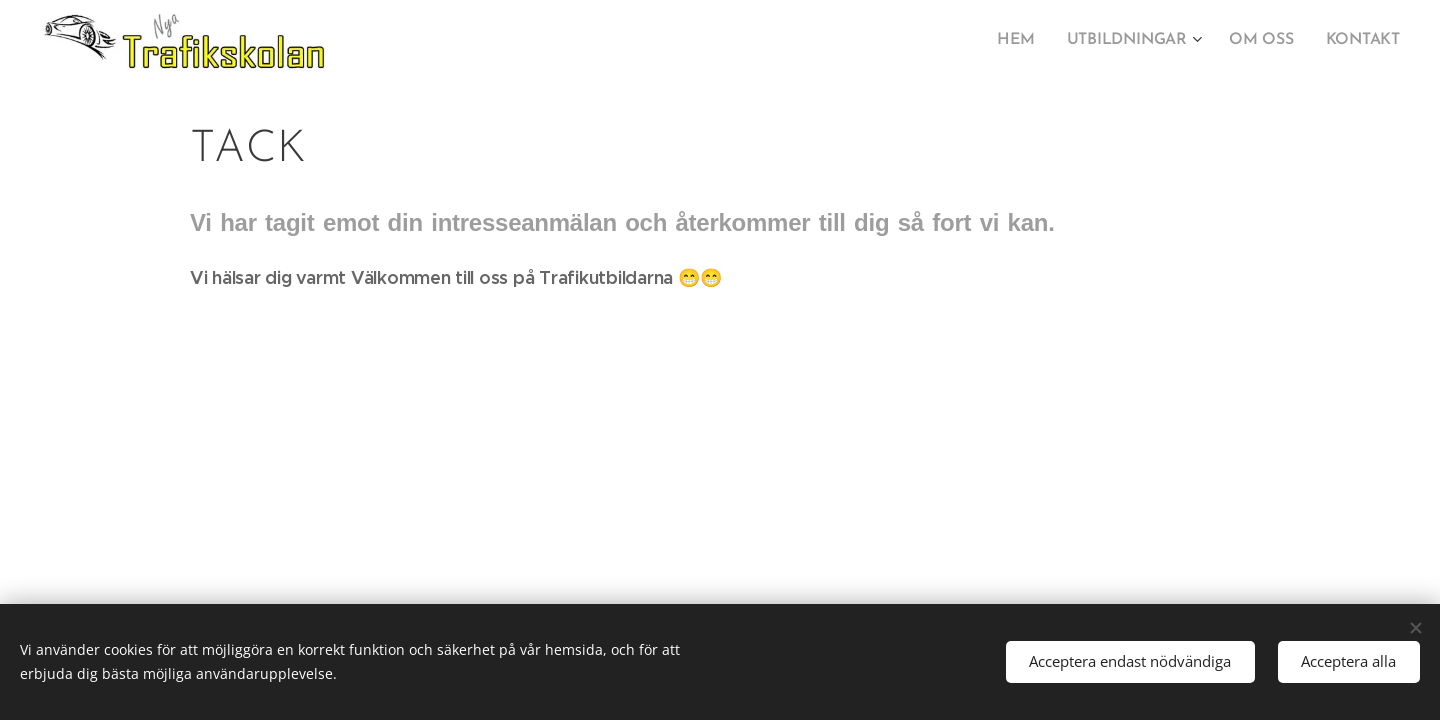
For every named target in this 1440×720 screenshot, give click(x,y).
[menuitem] (1029, 41)
